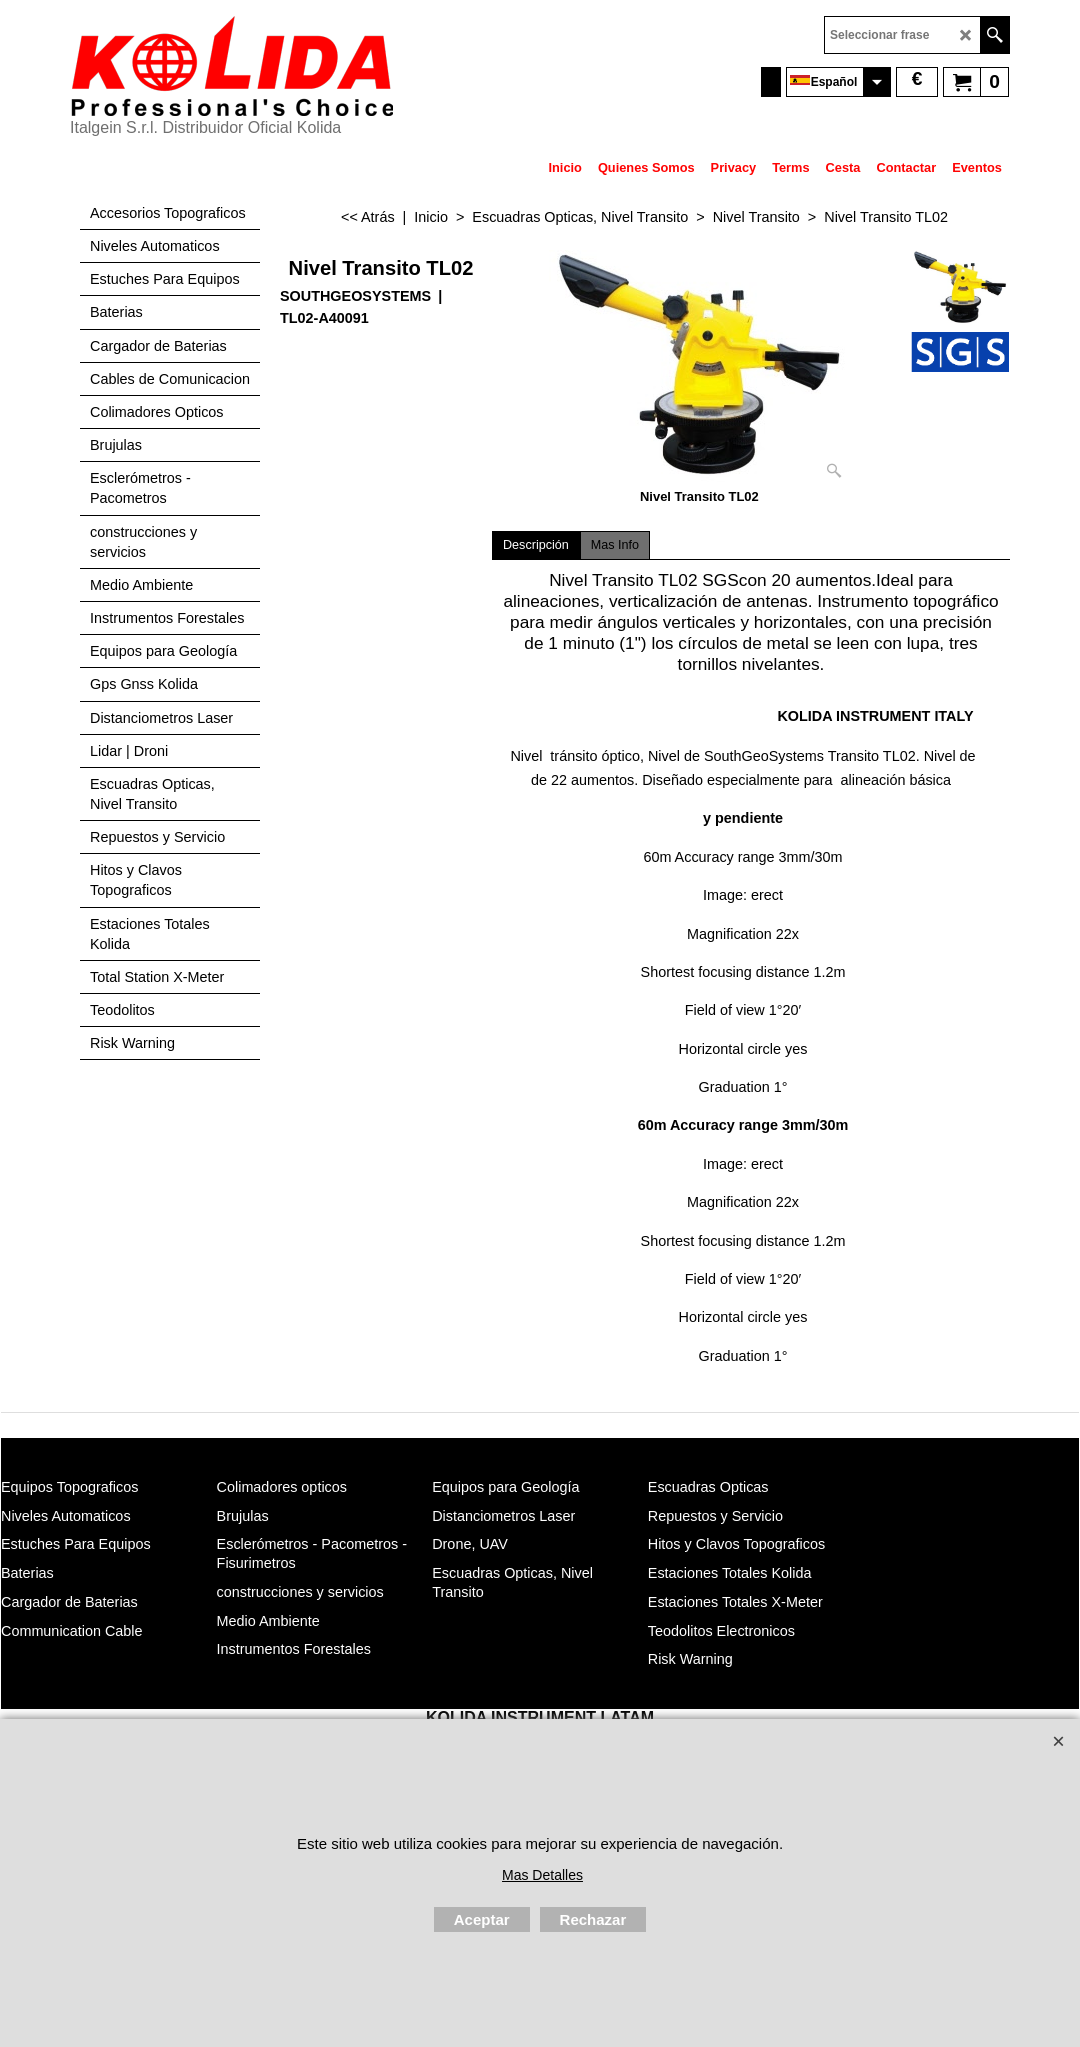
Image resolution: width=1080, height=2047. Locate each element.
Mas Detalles (542, 1875)
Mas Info (615, 545)
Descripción (536, 545)
